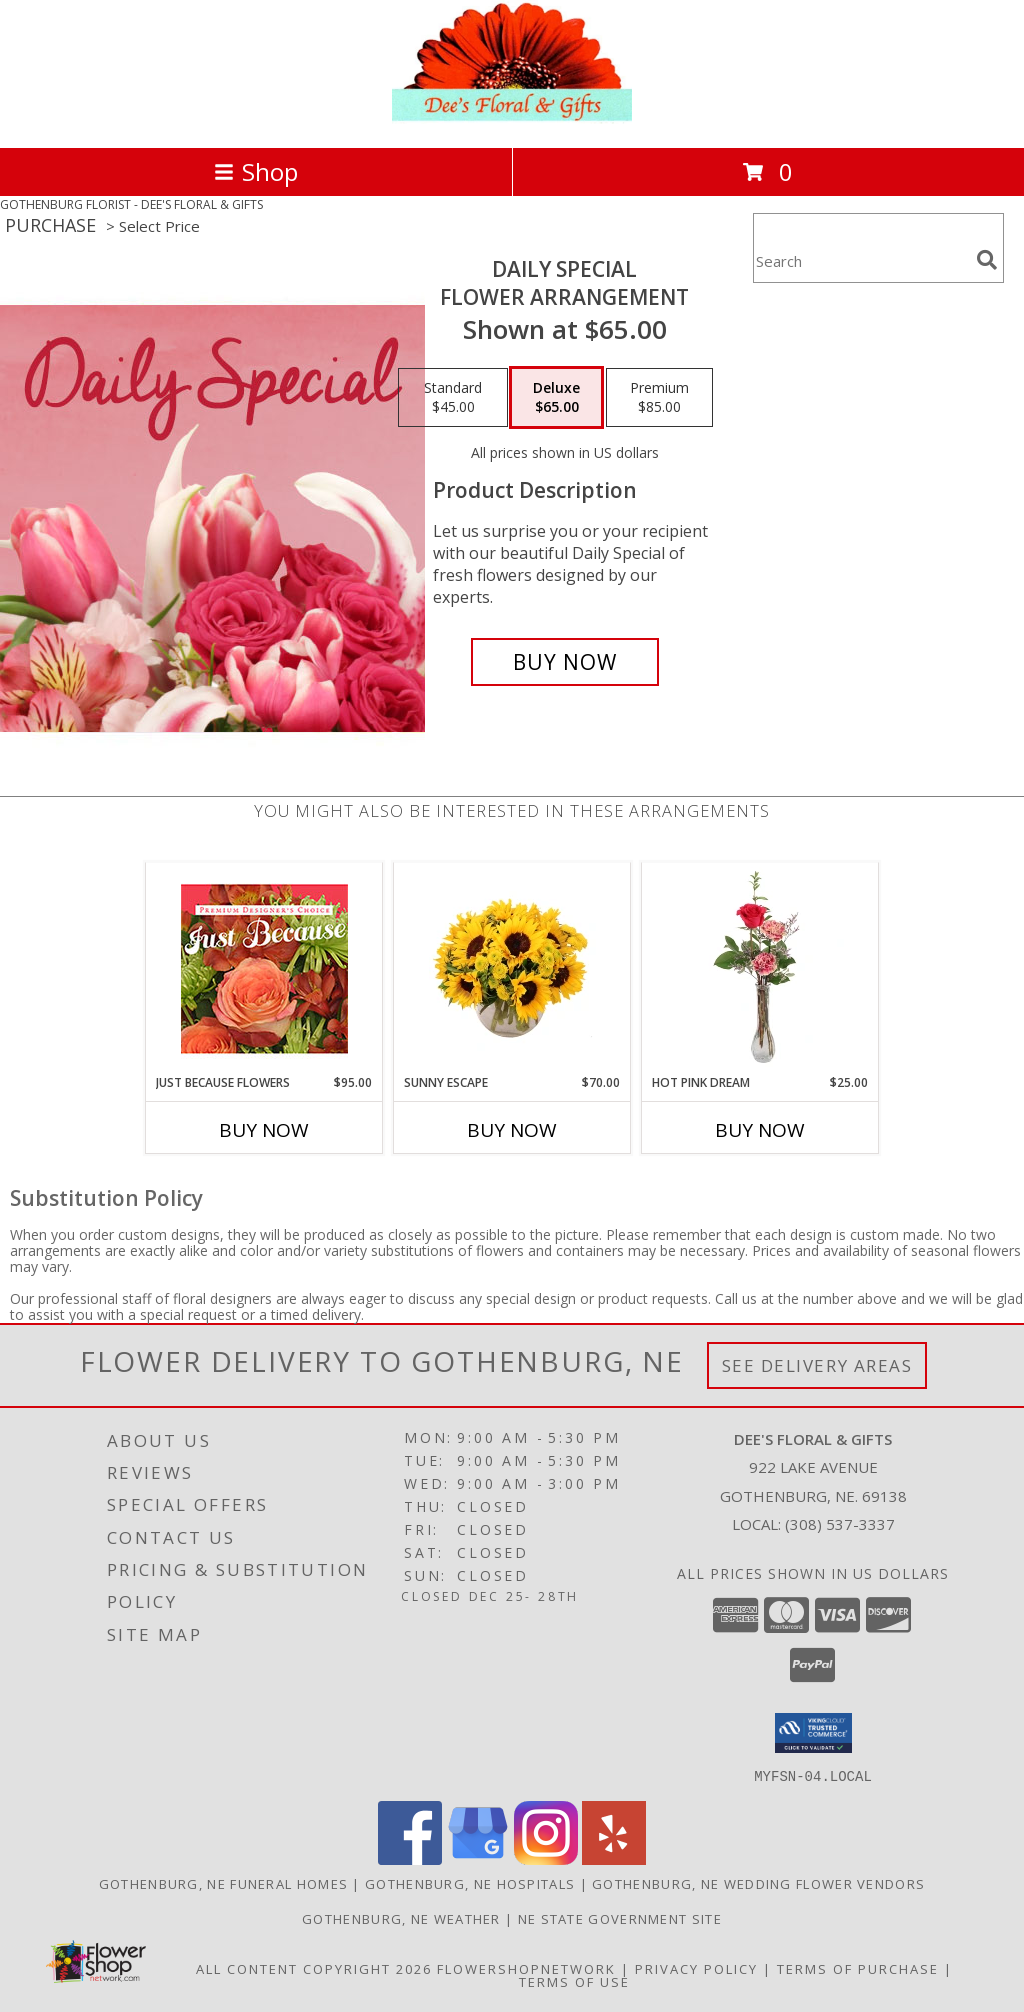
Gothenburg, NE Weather (401, 1918)
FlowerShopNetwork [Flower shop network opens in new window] (526, 1968)
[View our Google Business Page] (478, 1858)
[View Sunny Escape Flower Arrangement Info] (512, 968)
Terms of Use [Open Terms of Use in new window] (574, 1981)
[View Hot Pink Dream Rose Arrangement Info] (760, 968)
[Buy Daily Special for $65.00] (565, 662)
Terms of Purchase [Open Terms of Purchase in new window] (858, 1968)
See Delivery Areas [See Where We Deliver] (817, 1365)
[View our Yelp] (614, 1858)
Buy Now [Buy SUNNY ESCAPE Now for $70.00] (512, 1130)
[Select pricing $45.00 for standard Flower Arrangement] (453, 398)
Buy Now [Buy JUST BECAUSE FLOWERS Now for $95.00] (264, 1130)
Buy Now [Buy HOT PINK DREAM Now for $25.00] (760, 1130)
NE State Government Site (620, 1918)
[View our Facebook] (410, 1858)
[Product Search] (861, 260)
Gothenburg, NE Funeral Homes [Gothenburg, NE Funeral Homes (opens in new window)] (223, 1883)
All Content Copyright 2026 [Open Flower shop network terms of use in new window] (314, 1968)
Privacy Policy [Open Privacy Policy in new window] (696, 1968)
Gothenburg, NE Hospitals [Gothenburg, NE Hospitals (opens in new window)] (470, 1883)
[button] (813, 1733)
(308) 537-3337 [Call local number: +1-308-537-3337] (840, 1524)
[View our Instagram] (546, 1858)
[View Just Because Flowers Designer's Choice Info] (264, 968)
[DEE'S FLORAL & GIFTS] (512, 118)
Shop (256, 171)
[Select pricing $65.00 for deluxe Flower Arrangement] (556, 398)
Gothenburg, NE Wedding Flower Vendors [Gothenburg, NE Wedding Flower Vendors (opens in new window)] (758, 1883)
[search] (987, 260)
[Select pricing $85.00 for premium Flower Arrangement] (659, 398)
